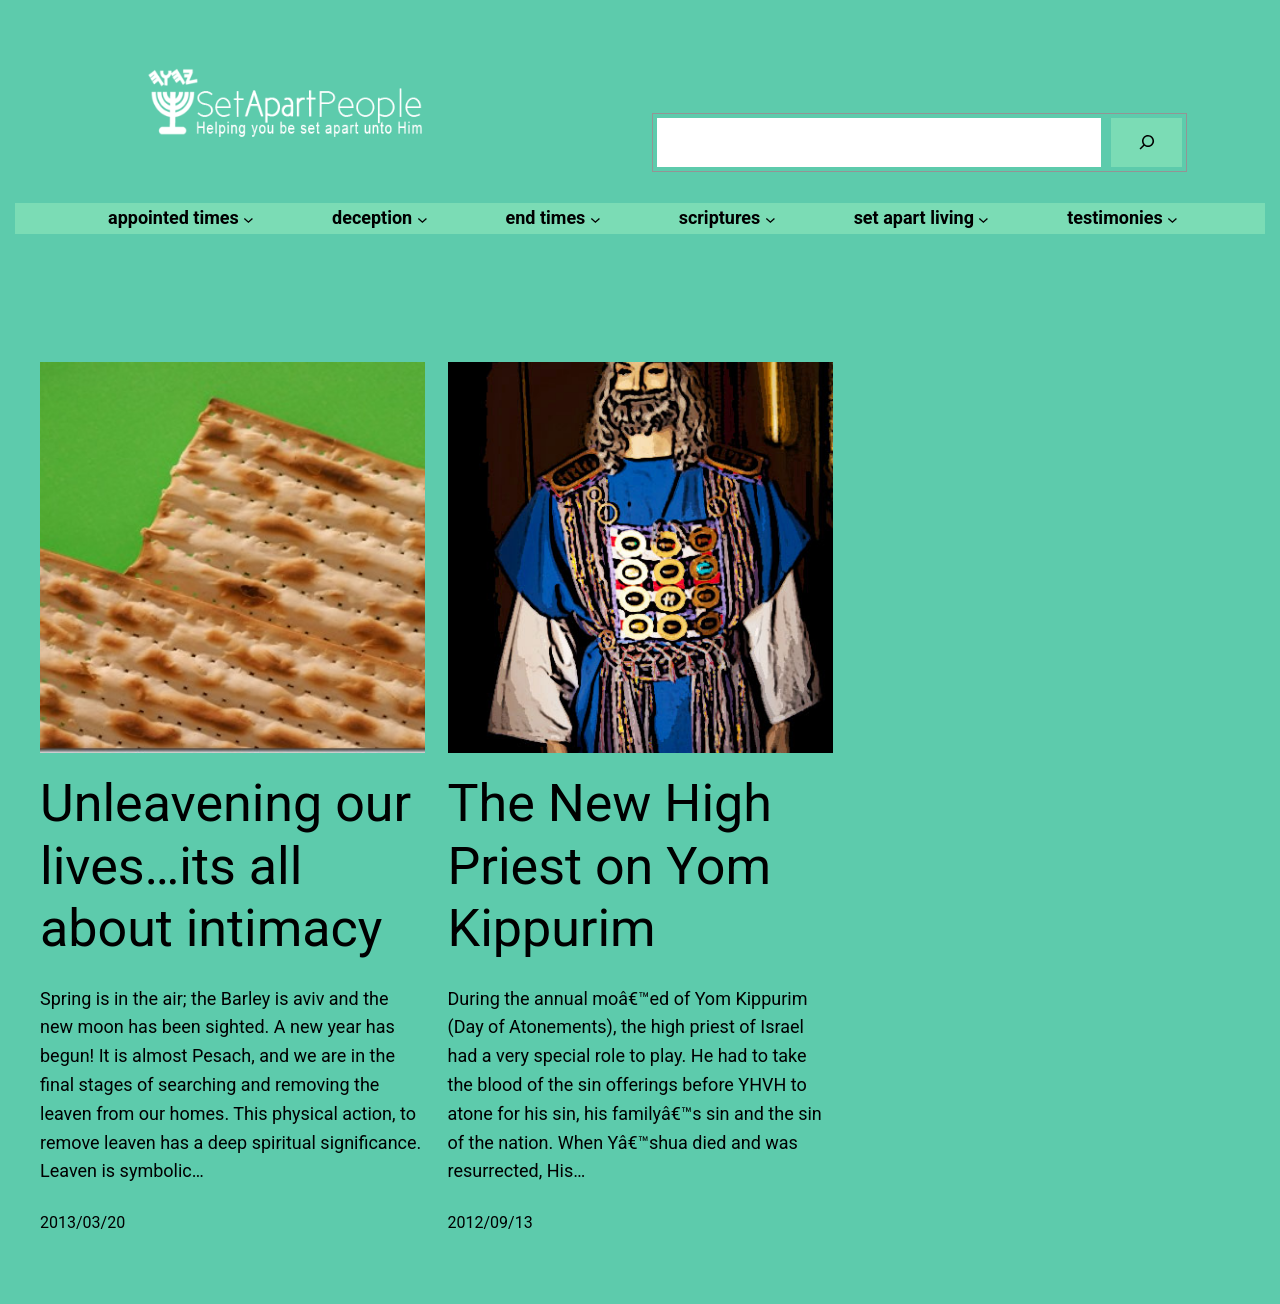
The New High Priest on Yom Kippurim (610, 866)
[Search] (1146, 142)
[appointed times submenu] (178, 218)
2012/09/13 (490, 1222)
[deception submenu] (376, 218)
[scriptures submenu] (724, 218)
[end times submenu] (550, 218)
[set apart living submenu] (919, 218)
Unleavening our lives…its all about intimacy (225, 866)
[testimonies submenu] (1119, 218)
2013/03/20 (82, 1222)
